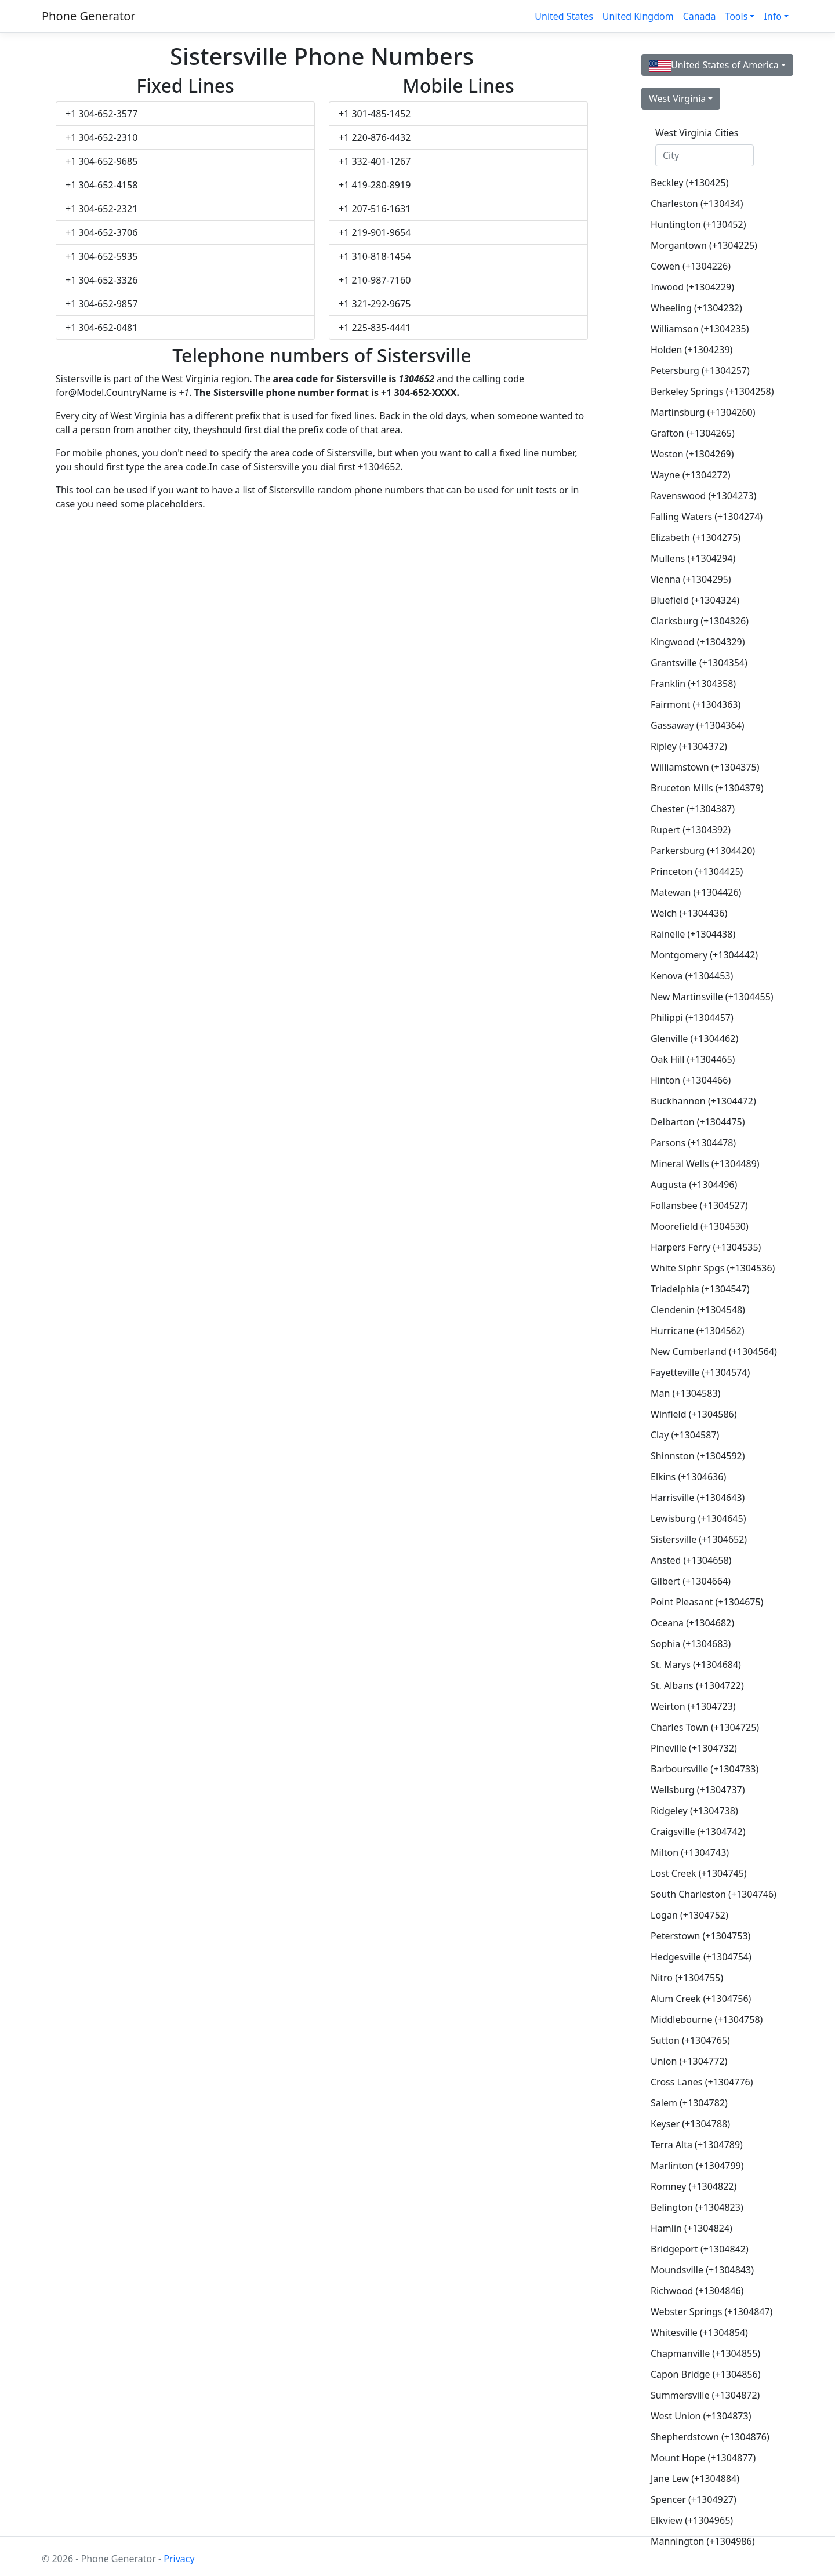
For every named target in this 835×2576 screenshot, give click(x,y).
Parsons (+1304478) (693, 1142)
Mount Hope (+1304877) (703, 2457)
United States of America (714, 65)
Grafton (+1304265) (693, 433)
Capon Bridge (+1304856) (705, 2374)
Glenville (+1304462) (694, 1038)
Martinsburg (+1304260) (703, 412)
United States (564, 16)
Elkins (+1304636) (688, 1476)
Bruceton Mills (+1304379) (707, 788)
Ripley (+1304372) (689, 746)
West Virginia (677, 98)
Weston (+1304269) (692, 454)
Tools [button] (736, 16)
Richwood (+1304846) (697, 2290)
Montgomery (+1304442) (704, 955)
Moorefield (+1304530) (700, 1226)
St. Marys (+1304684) (696, 1664)
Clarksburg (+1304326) (700, 621)
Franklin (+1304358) (693, 683)
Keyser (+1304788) (690, 2123)
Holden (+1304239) (691, 349)
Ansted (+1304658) (691, 1560)
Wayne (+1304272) (691, 474)
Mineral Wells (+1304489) (705, 1163)
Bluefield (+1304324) (695, 600)
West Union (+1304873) (701, 2416)
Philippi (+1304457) (692, 1017)
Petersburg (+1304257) (700, 370)
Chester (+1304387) (693, 808)
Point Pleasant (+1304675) (707, 1602)
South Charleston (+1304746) (709, 1894)
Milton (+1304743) (690, 1852)
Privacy (179, 2558)
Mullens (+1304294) (693, 558)
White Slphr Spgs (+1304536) (709, 1268)
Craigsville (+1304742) (698, 1831)
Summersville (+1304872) (705, 2395)
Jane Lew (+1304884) (695, 2478)
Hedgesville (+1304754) (701, 1956)
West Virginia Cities (696, 132)
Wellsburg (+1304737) (698, 1789)
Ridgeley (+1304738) (694, 1810)
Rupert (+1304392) (691, 829)
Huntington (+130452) (698, 224)
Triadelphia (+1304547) (700, 1288)
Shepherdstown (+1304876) (709, 2436)
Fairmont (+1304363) (695, 704)
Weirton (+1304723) (693, 1706)
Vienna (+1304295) (691, 579)
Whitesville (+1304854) (699, 2332)
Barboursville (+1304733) (704, 1769)
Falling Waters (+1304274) (707, 516)
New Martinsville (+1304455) (709, 996)
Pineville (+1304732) (694, 1748)
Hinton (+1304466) (691, 1080)
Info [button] (773, 16)
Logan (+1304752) (689, 1915)
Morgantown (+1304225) (704, 245)
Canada (699, 16)
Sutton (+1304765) (690, 2040)
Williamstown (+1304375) (705, 767)
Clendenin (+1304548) (698, 1309)
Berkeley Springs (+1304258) (709, 391)
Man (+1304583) (685, 1393)
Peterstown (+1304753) (700, 1936)
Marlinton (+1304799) (697, 2165)
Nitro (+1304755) (687, 1977)
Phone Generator (89, 16)
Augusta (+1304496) (694, 1184)
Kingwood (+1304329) (698, 641)
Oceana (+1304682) (692, 1622)
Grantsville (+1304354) (699, 662)
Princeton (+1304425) (697, 871)
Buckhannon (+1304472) (703, 1101)
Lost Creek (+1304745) (699, 1873)
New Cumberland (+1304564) (709, 1351)
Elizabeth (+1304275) (695, 537)
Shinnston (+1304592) (698, 1455)
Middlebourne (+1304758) (707, 2019)
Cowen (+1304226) (691, 266)
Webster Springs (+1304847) (709, 2311)
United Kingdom (638, 16)
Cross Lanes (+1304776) (702, 2082)
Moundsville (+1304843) (702, 2269)
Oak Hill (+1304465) (693, 1059)
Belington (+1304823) (697, 2207)
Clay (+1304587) (685, 1435)
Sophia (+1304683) (691, 1643)
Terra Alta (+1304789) (697, 2144)
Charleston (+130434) (697, 203)
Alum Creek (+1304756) (701, 1998)
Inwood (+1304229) (692, 287)
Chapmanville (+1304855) (705, 2353)
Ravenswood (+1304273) (703, 495)
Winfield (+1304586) (694, 1414)
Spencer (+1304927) (693, 2499)
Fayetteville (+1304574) (700, 1372)
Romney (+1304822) (693, 2186)
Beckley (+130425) (689, 182)
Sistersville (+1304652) (699, 1539)
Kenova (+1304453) (692, 975)
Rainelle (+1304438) (693, 934)
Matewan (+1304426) (696, 892)
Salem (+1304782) (689, 2103)
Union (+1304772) (689, 2061)
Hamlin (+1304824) (691, 2228)
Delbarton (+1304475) (698, 1122)
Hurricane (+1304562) (698, 1330)
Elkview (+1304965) (692, 2520)
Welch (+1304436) (689, 913)
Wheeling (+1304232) (696, 307)
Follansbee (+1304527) (699, 1205)
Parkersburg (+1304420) (703, 850)
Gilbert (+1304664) (691, 1581)
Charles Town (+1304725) (705, 1727)
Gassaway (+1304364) (698, 725)
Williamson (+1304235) (700, 328)
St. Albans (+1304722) (697, 1685)
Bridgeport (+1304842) (700, 2249)
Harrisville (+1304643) (698, 1497)
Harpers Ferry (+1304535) (706, 1247)
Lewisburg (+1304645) (698, 1518)
